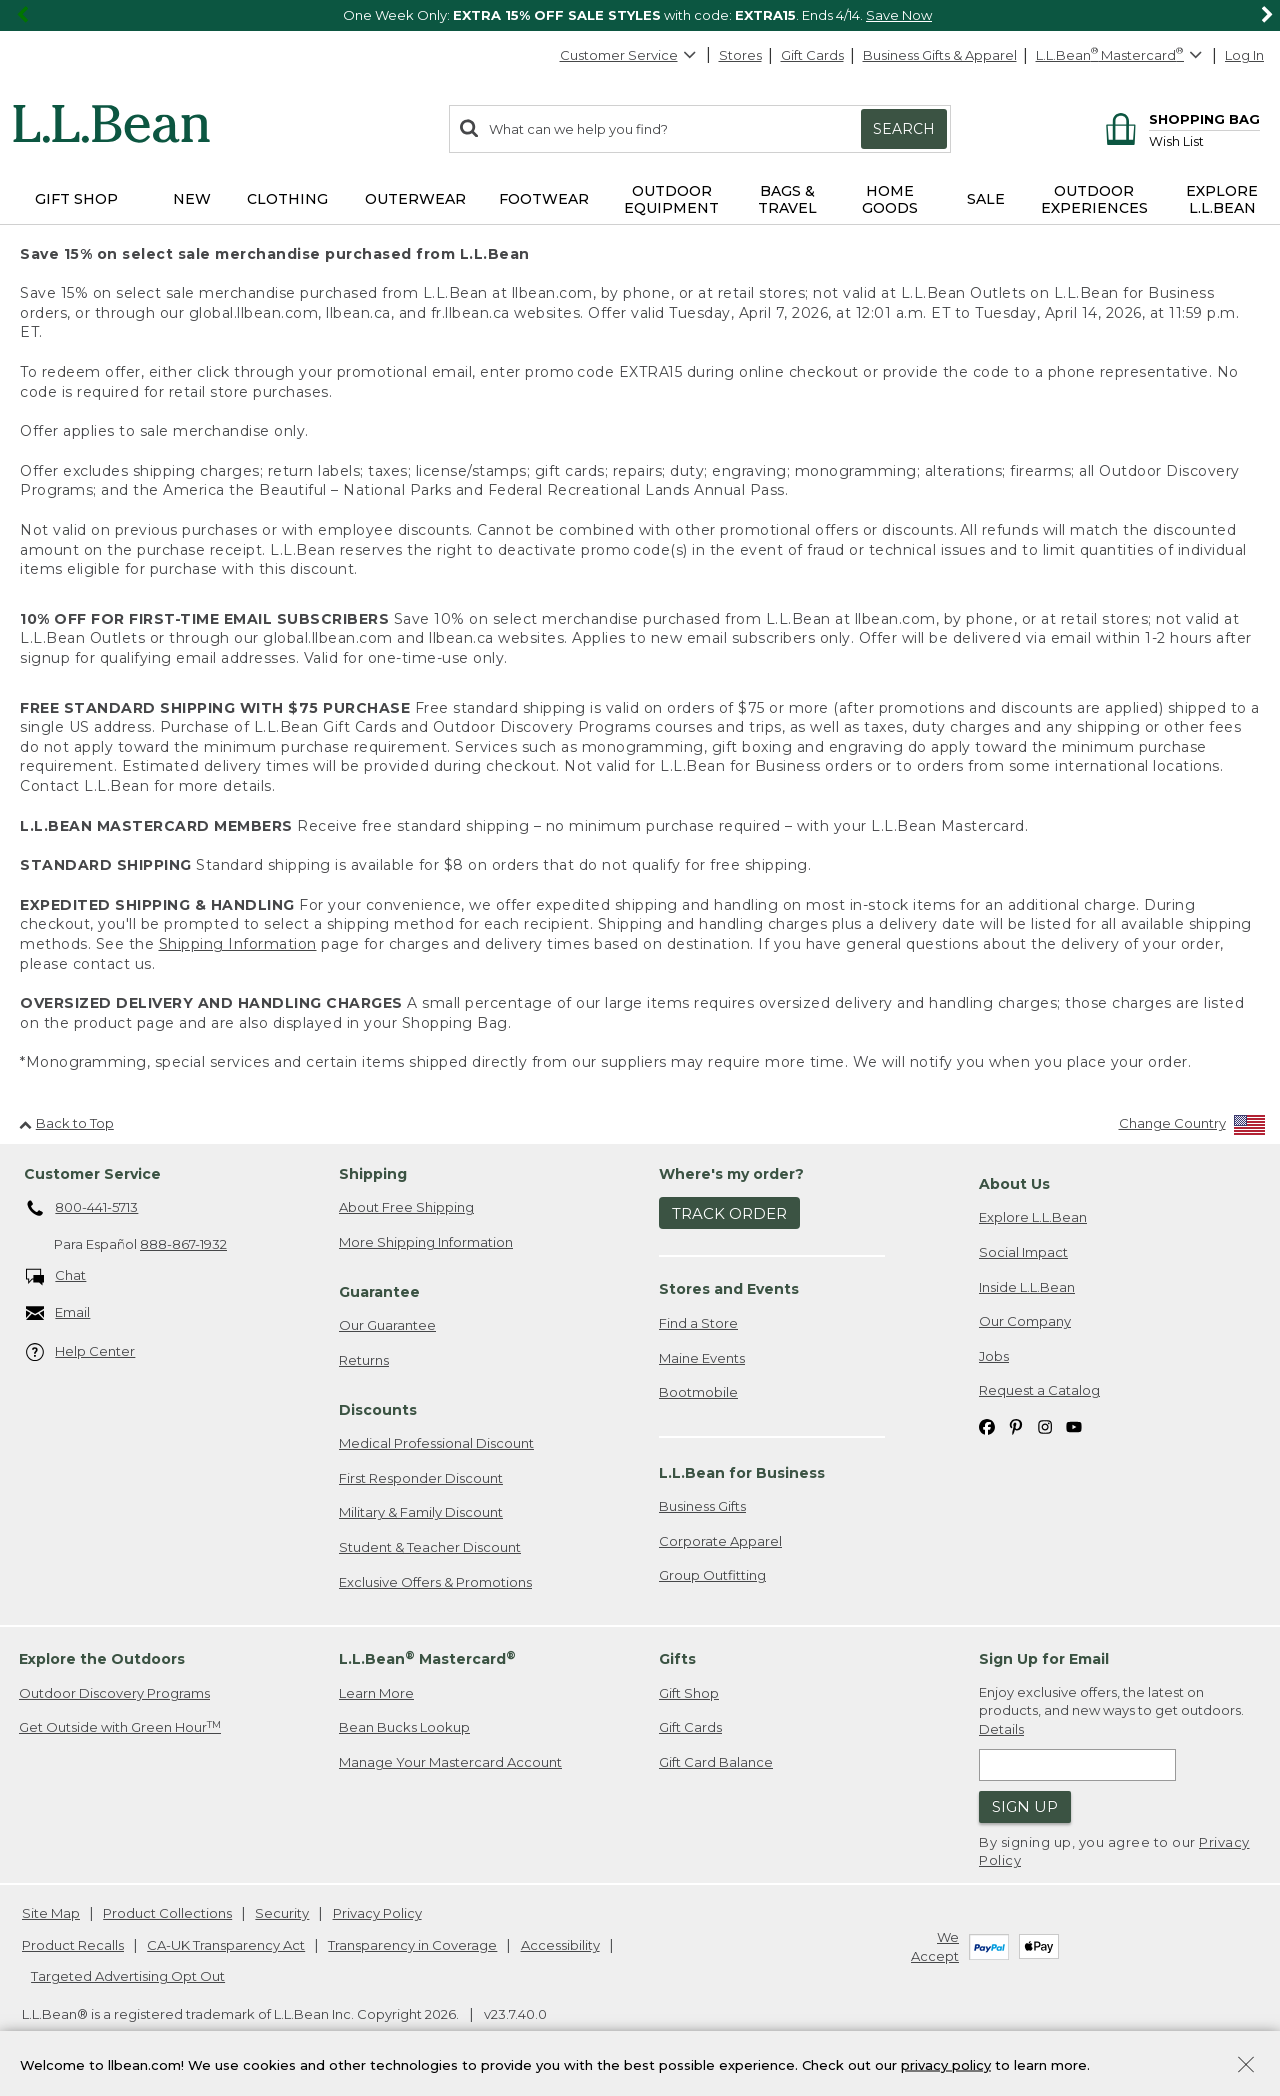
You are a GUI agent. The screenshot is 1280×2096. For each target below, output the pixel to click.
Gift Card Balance (716, 1762)
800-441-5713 (82, 1209)
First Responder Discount (421, 1478)
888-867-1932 (183, 1244)
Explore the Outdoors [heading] (102, 1659)
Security (282, 1913)
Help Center (81, 1352)
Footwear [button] (544, 199)
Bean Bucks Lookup (404, 1727)
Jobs (994, 1356)
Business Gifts (702, 1506)
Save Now (899, 15)
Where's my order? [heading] (731, 1174)
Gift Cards (812, 55)
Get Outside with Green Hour (120, 1727)
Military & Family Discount (421, 1512)
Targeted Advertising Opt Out (128, 1976)
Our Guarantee (387, 1325)
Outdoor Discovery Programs (114, 1693)
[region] (640, 15)
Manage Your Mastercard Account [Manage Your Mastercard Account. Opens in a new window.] (450, 1762)
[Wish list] (1204, 140)
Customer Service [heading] (92, 1174)
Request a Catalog (1039, 1390)
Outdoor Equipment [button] (671, 199)
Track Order (729, 1213)
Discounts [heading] (378, 1410)
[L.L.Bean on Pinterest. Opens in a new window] (1016, 1425)
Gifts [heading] (677, 1659)
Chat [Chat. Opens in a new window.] (56, 1276)
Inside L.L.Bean (1027, 1287)
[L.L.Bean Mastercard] (1121, 55)
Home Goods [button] (890, 199)
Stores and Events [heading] (729, 1289)
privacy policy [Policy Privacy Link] (946, 2064)
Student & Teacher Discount (430, 1547)
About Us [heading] (1014, 1184)
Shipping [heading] (373, 1174)
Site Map (51, 1913)
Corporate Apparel (720, 1541)
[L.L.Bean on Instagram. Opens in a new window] (1045, 1425)
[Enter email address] (1077, 1765)
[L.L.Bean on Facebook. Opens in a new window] (987, 1425)
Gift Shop (689, 1693)
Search (904, 129)
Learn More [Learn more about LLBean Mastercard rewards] (376, 1693)
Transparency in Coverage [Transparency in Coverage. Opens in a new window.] (412, 1945)
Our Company (1025, 1321)
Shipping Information (238, 944)
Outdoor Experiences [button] (1094, 199)
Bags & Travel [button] (787, 199)
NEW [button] (192, 199)
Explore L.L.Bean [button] (1222, 199)
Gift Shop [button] (76, 199)
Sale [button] (986, 199)
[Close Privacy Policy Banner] (1246, 2066)
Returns (364, 1360)
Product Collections (167, 1913)
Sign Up (1025, 1806)
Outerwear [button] (415, 199)
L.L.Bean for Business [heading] (742, 1473)
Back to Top (66, 1123)
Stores (740, 55)
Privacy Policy (377, 1913)
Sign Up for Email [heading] (1044, 1659)
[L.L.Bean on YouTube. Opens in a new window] (1074, 1425)
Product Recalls (73, 1945)
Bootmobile (698, 1392)
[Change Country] (1192, 1127)
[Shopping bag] (1179, 118)
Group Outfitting (712, 1575)
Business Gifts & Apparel (940, 55)
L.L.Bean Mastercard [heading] (427, 1658)
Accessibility (560, 1945)
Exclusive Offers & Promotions (435, 1582)
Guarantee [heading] (379, 1292)
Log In (1244, 55)
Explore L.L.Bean (1033, 1217)
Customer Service (629, 55)
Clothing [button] (287, 199)
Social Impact (1023, 1252)
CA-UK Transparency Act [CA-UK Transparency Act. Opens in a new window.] (226, 1945)
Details (1001, 1729)
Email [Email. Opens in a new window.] (58, 1313)
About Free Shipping (406, 1207)
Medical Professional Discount (436, 1443)
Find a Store (698, 1323)
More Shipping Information (426, 1242)
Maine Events (702, 1358)
